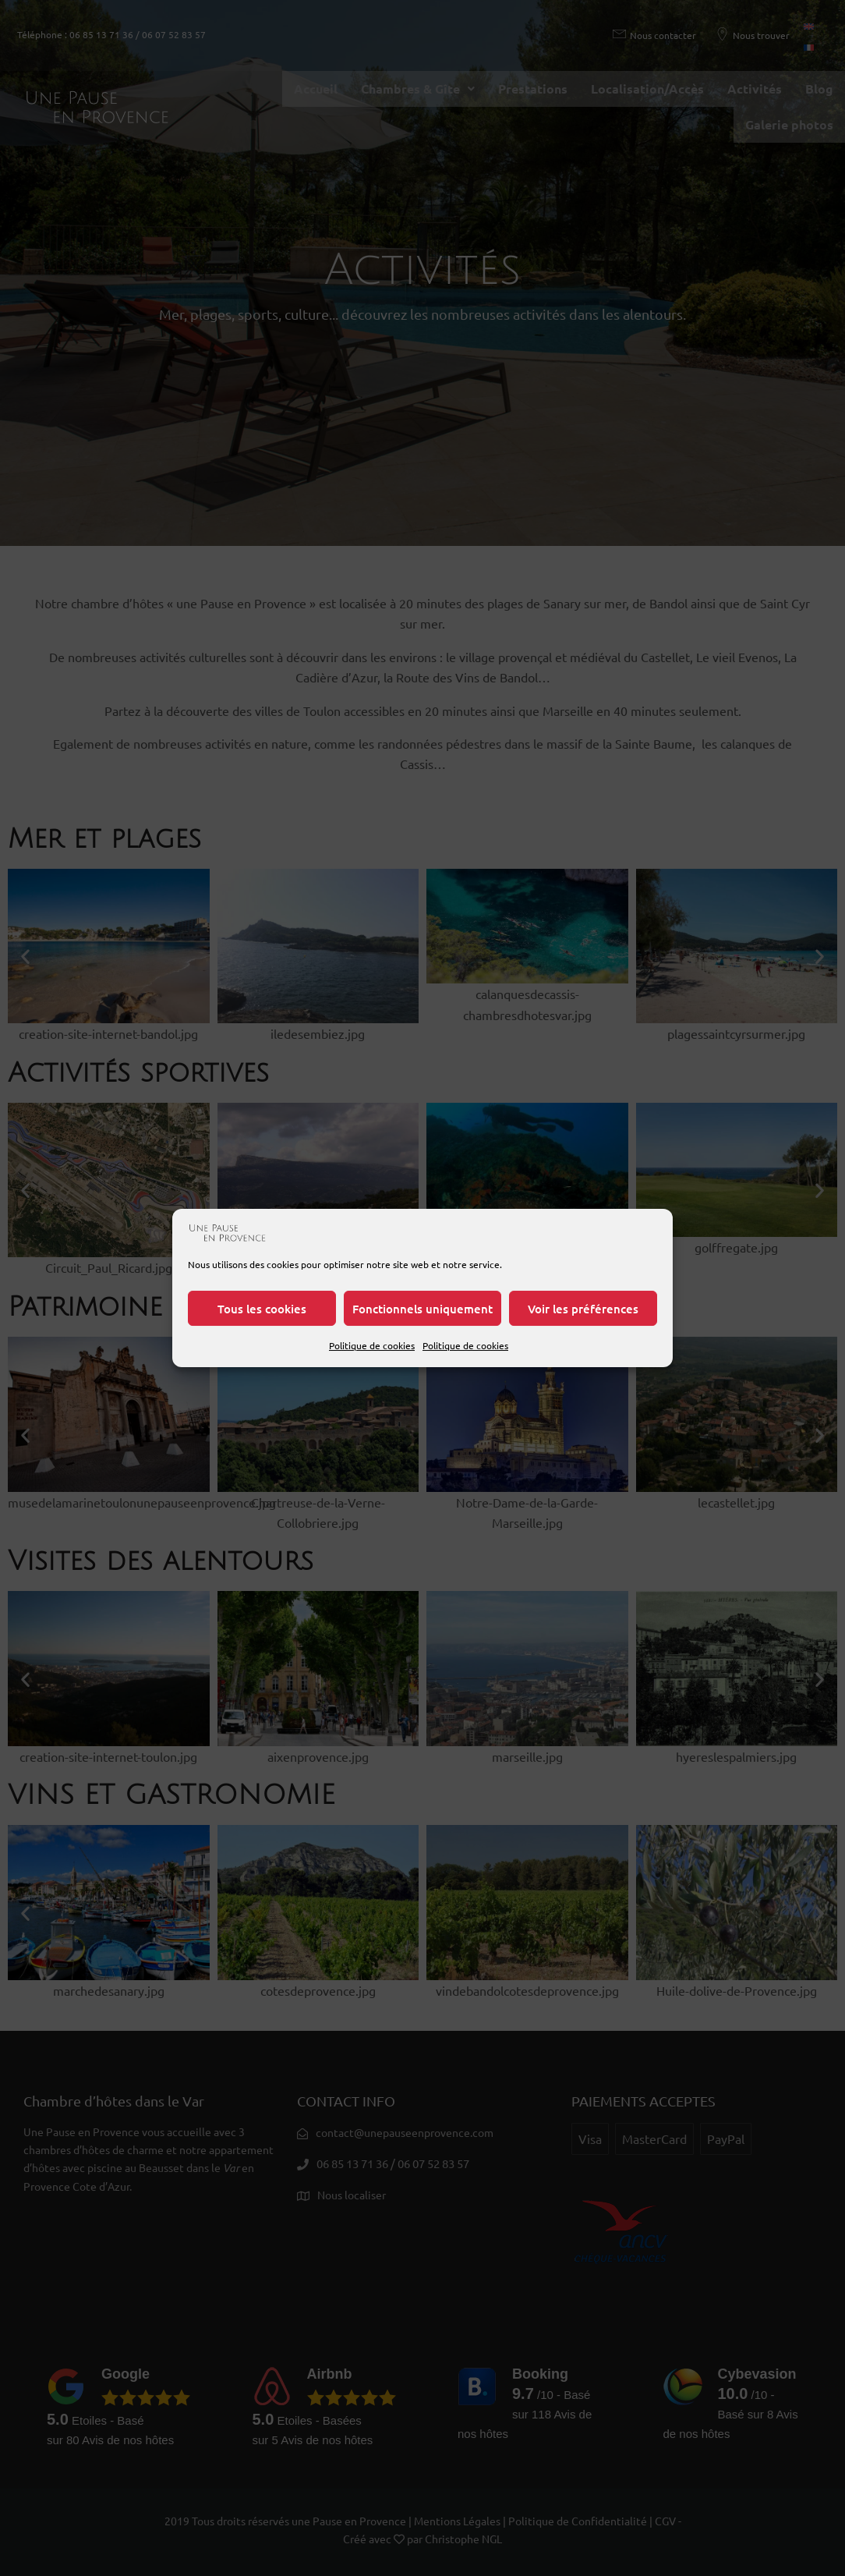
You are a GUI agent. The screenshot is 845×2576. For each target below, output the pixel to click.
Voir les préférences (583, 1308)
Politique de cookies (372, 1345)
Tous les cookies (261, 1308)
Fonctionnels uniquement (422, 1308)
